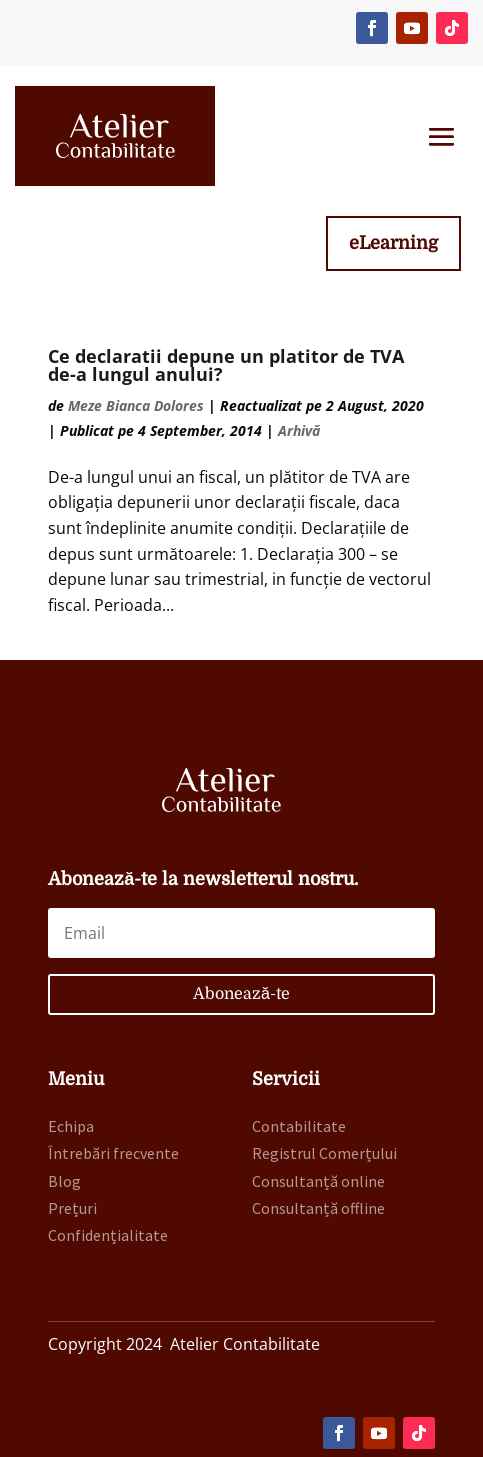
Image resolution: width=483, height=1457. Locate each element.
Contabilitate (299, 1126)
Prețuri (72, 1208)
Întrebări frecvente (113, 1153)
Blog (64, 1181)
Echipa (71, 1126)
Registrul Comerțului (324, 1153)
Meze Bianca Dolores (136, 405)
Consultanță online (318, 1181)
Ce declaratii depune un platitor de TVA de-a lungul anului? (226, 365)
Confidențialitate (108, 1235)
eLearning (393, 243)
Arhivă (299, 430)
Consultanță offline (318, 1208)
